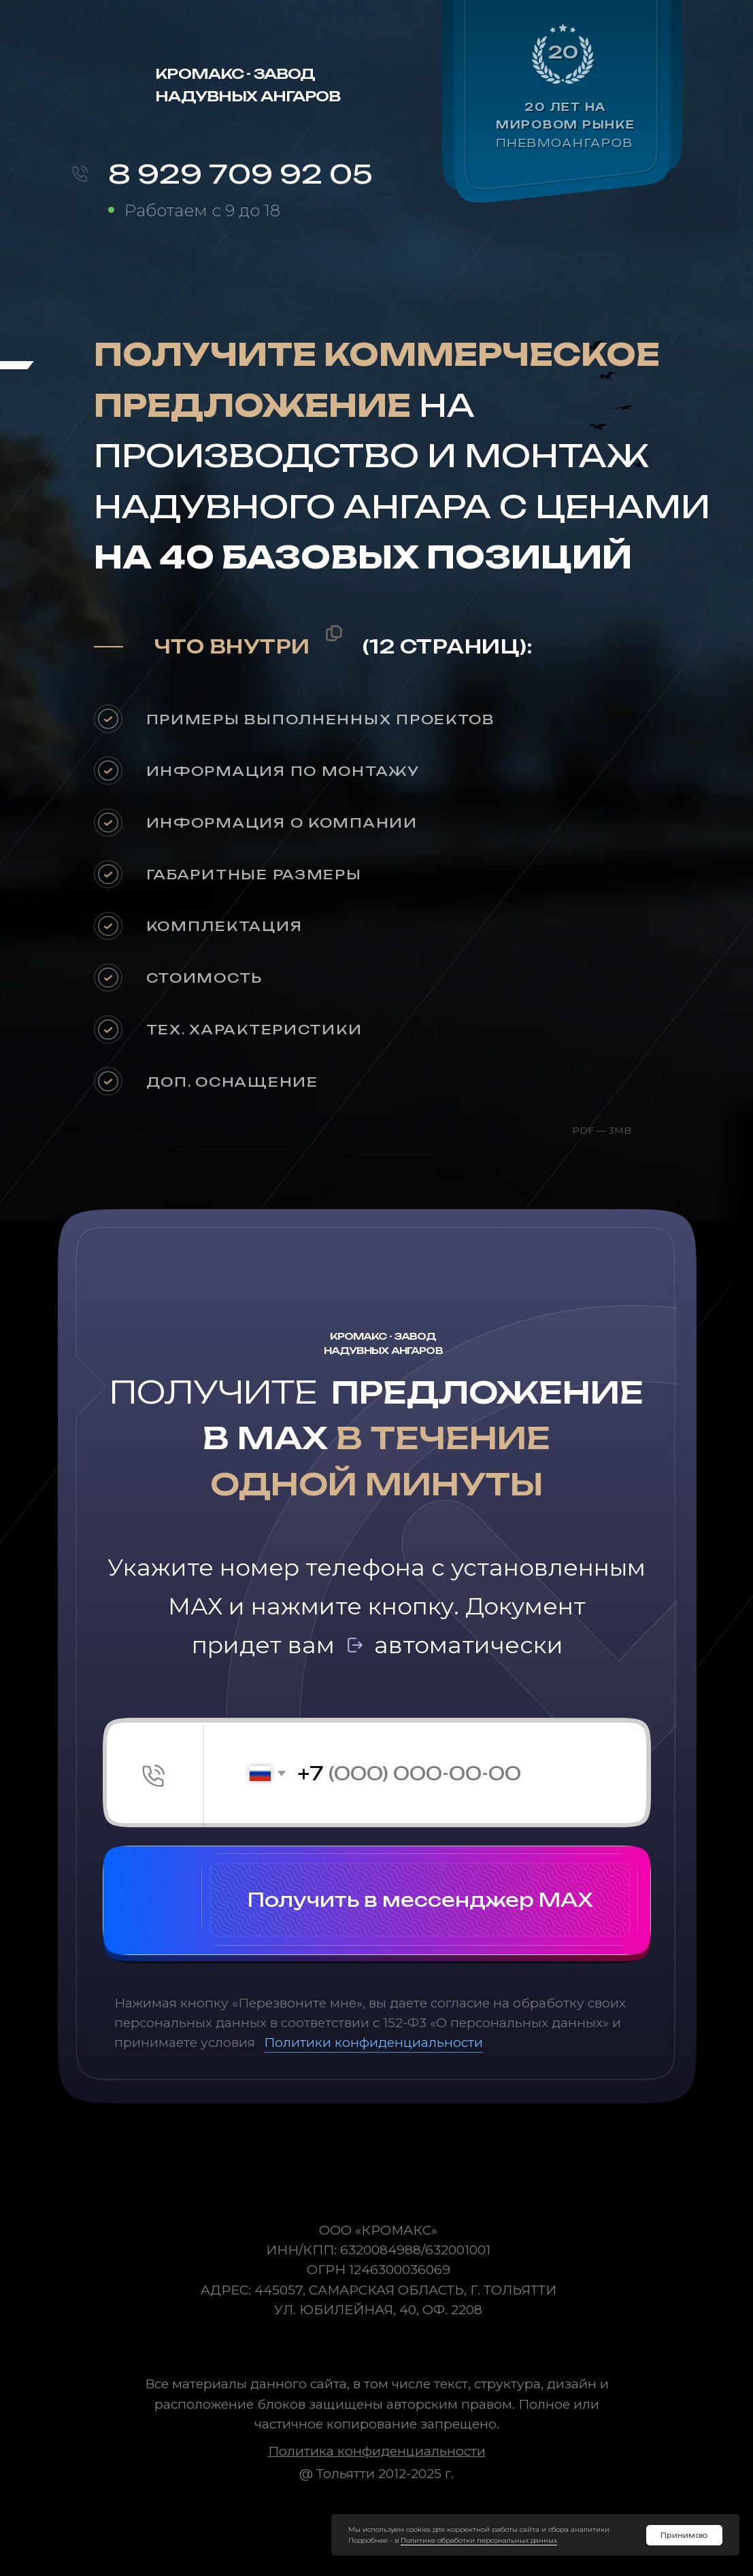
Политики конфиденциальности (373, 2042)
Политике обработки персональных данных (479, 2540)
